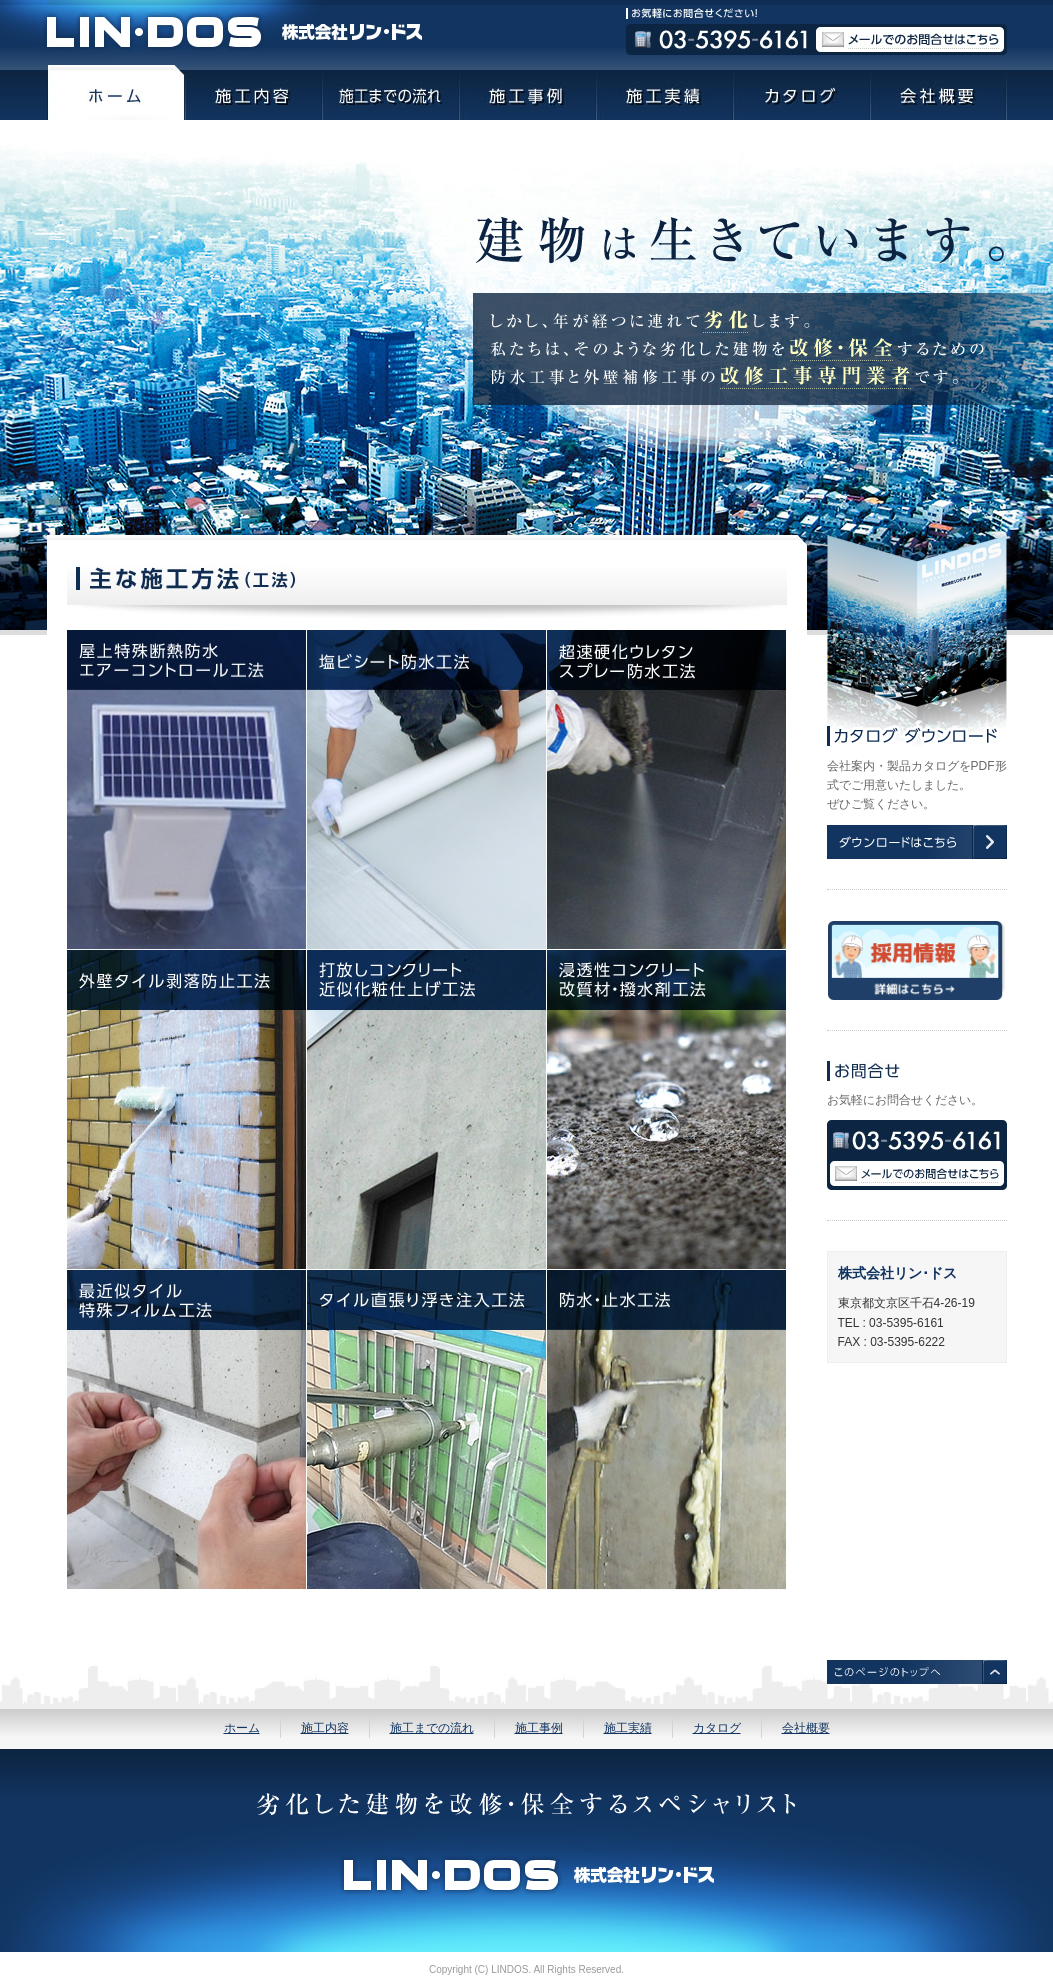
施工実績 (628, 1728)
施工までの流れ (432, 1728)
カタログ (717, 1728)
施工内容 (325, 1728)
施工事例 (539, 1728)
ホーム (242, 1728)
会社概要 (806, 1728)
